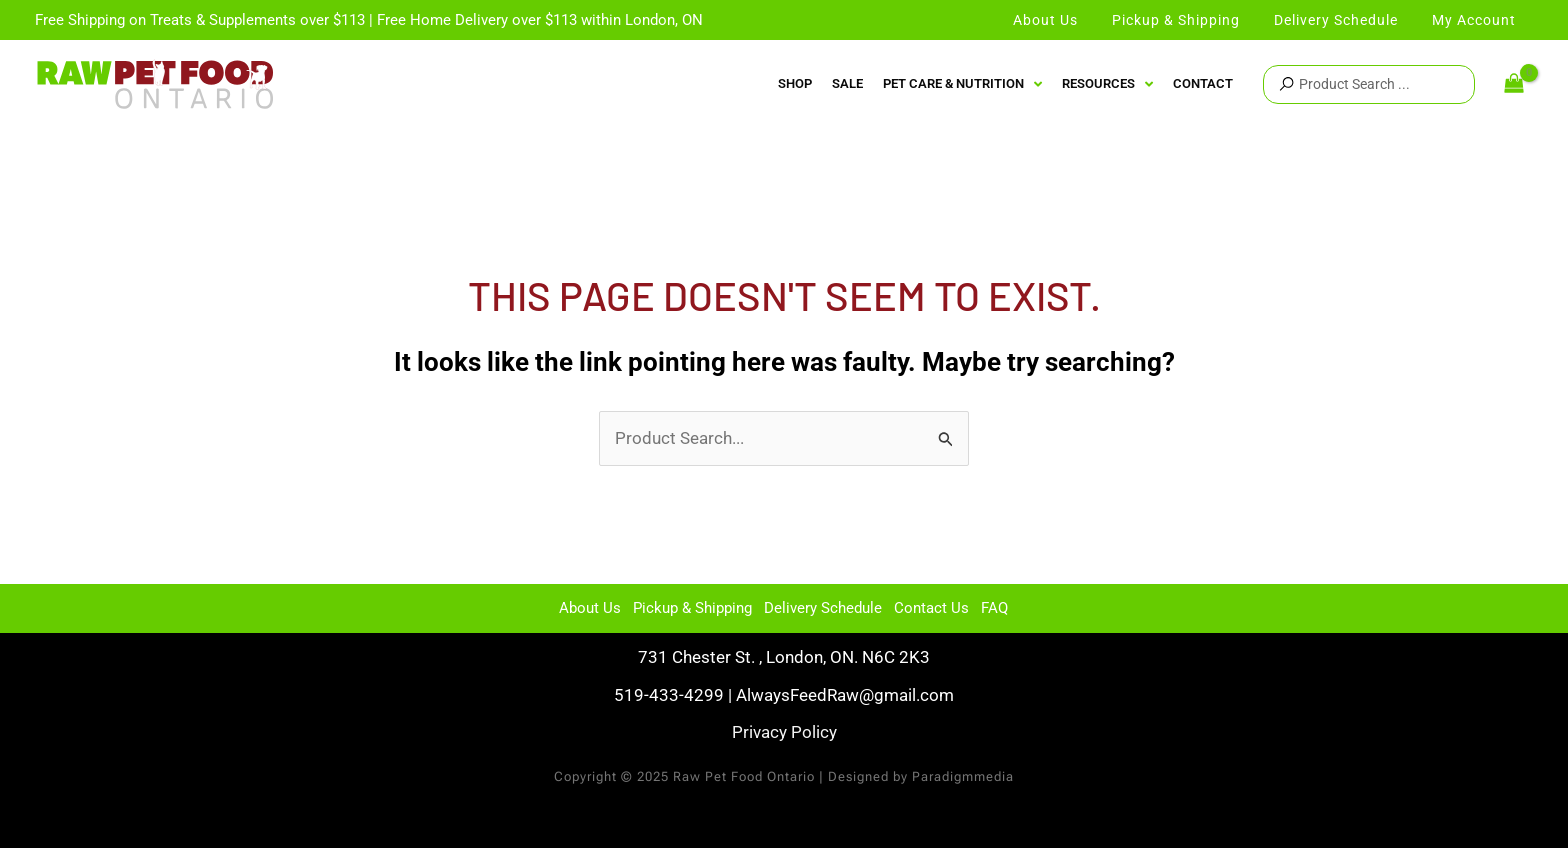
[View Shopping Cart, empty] (1514, 84)
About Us (590, 608)
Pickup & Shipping (692, 608)
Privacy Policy (784, 732)
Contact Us (931, 608)
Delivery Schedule (823, 608)
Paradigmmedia (963, 776)
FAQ (994, 608)
